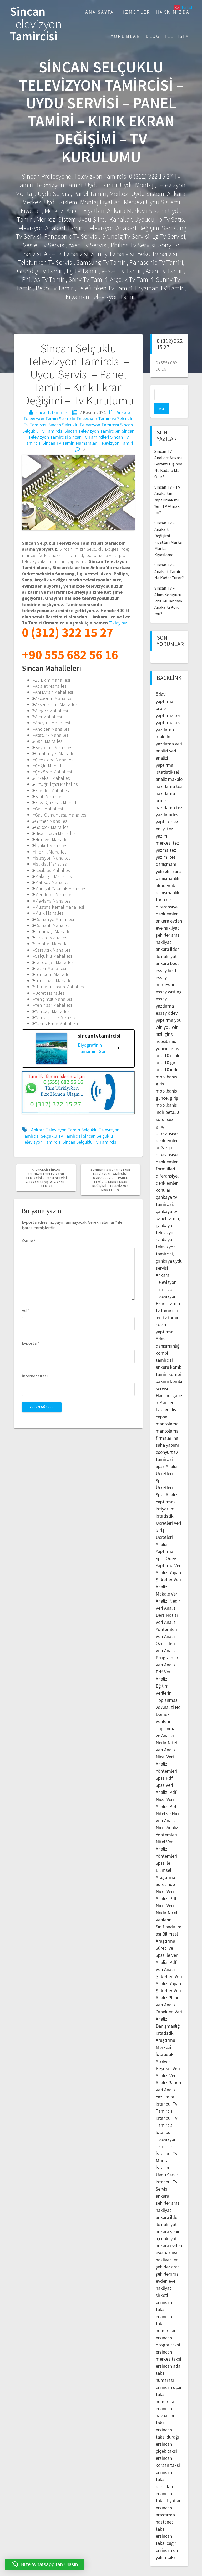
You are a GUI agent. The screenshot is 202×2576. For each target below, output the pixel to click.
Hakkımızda (173, 12)
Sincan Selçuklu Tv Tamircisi (90, 1142)
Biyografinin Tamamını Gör (92, 1048)
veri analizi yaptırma (166, 747)
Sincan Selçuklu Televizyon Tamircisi (83, 425)
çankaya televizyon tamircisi (166, 1236)
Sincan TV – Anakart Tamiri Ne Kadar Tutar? (169, 560)
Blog (152, 36)
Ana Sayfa (99, 12)
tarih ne (163, 889)
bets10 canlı (167, 1044)
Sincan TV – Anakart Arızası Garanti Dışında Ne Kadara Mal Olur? (168, 453)
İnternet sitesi (35, 1376)
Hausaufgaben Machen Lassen (169, 1391)
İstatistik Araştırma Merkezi (165, 2029)
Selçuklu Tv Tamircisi (61, 1136)
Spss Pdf (164, 1767)
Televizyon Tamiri (116, 443)
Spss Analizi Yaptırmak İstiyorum (167, 1491)
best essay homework (166, 966)
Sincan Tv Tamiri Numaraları (70, 443)
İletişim (177, 36)
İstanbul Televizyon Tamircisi (166, 2128)
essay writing (169, 981)
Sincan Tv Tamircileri (89, 437)
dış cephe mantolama (167, 1406)
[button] (44, 2564)
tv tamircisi (167, 1299)
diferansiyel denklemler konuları (167, 1172)
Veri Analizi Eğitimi (163, 1668)
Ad (25, 1310)
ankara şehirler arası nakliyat (168, 2192)
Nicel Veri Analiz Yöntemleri (166, 1753)
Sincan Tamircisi (36, 24)
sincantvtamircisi (52, 412)
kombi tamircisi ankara (164, 1349)
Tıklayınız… (120, 623)
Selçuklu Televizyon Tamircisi (87, 419)
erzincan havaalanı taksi (165, 2404)
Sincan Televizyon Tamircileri (92, 431)
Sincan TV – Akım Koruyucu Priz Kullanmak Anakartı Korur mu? (168, 589)
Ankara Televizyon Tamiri (55, 1130)
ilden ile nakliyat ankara (168, 945)
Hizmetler (134, 12)
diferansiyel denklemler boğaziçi (167, 1129)
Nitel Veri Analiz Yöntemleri (166, 1838)
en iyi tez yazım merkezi (164, 825)
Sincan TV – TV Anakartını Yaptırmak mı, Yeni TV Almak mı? (167, 488)
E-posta (30, 1343)
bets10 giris (167, 1051)
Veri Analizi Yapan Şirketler (169, 1561)
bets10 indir (167, 1059)
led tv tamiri (168, 1306)
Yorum (29, 1240)
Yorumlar (125, 36)
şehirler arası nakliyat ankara (168, 931)
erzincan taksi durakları (164, 2468)
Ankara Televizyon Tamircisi (166, 1271)
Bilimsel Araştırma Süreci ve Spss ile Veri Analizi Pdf (167, 1937)
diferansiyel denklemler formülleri (167, 1151)
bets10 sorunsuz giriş (167, 1108)
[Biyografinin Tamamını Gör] (119, 1048)
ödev (173, 811)
